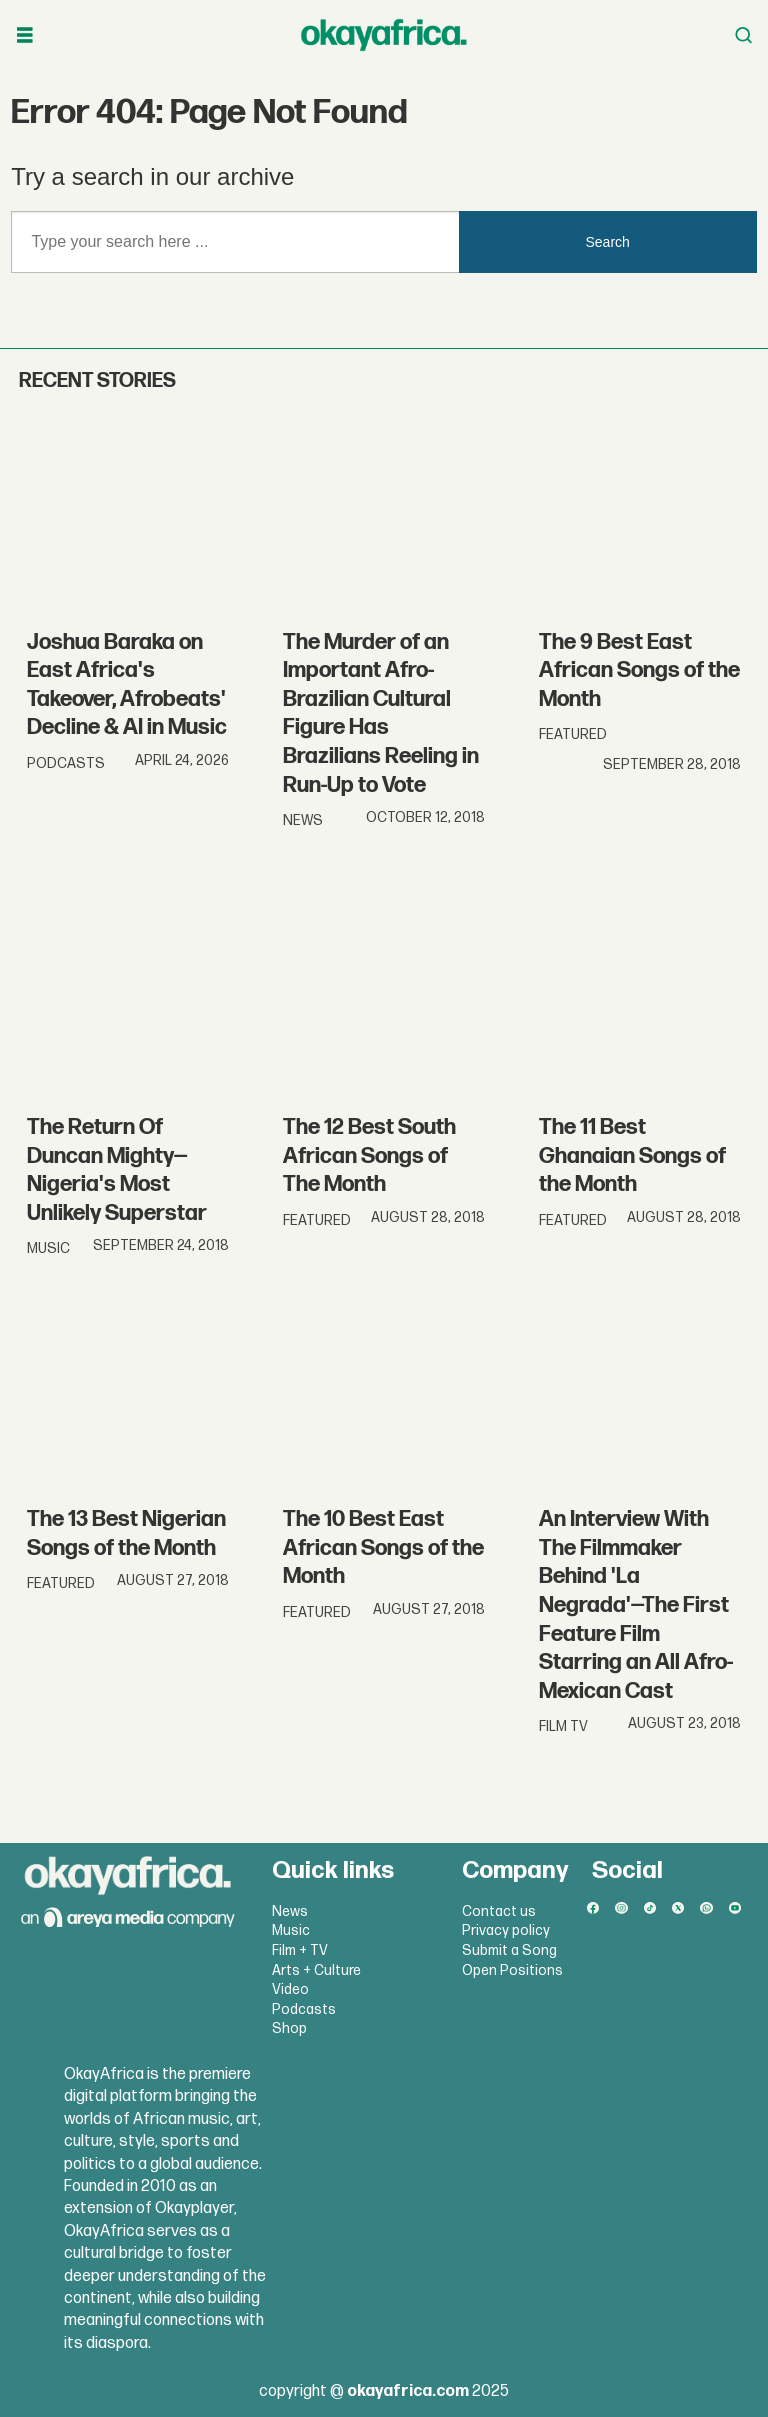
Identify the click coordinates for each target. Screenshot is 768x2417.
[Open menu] (25, 35)
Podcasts (304, 2009)
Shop (289, 2028)
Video (290, 1989)
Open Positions (512, 1970)
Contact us (499, 1911)
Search (608, 242)
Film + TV (300, 1950)
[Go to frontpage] (384, 35)
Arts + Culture (316, 1970)
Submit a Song (509, 1950)
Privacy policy (506, 1930)
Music (291, 1930)
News (290, 1911)
